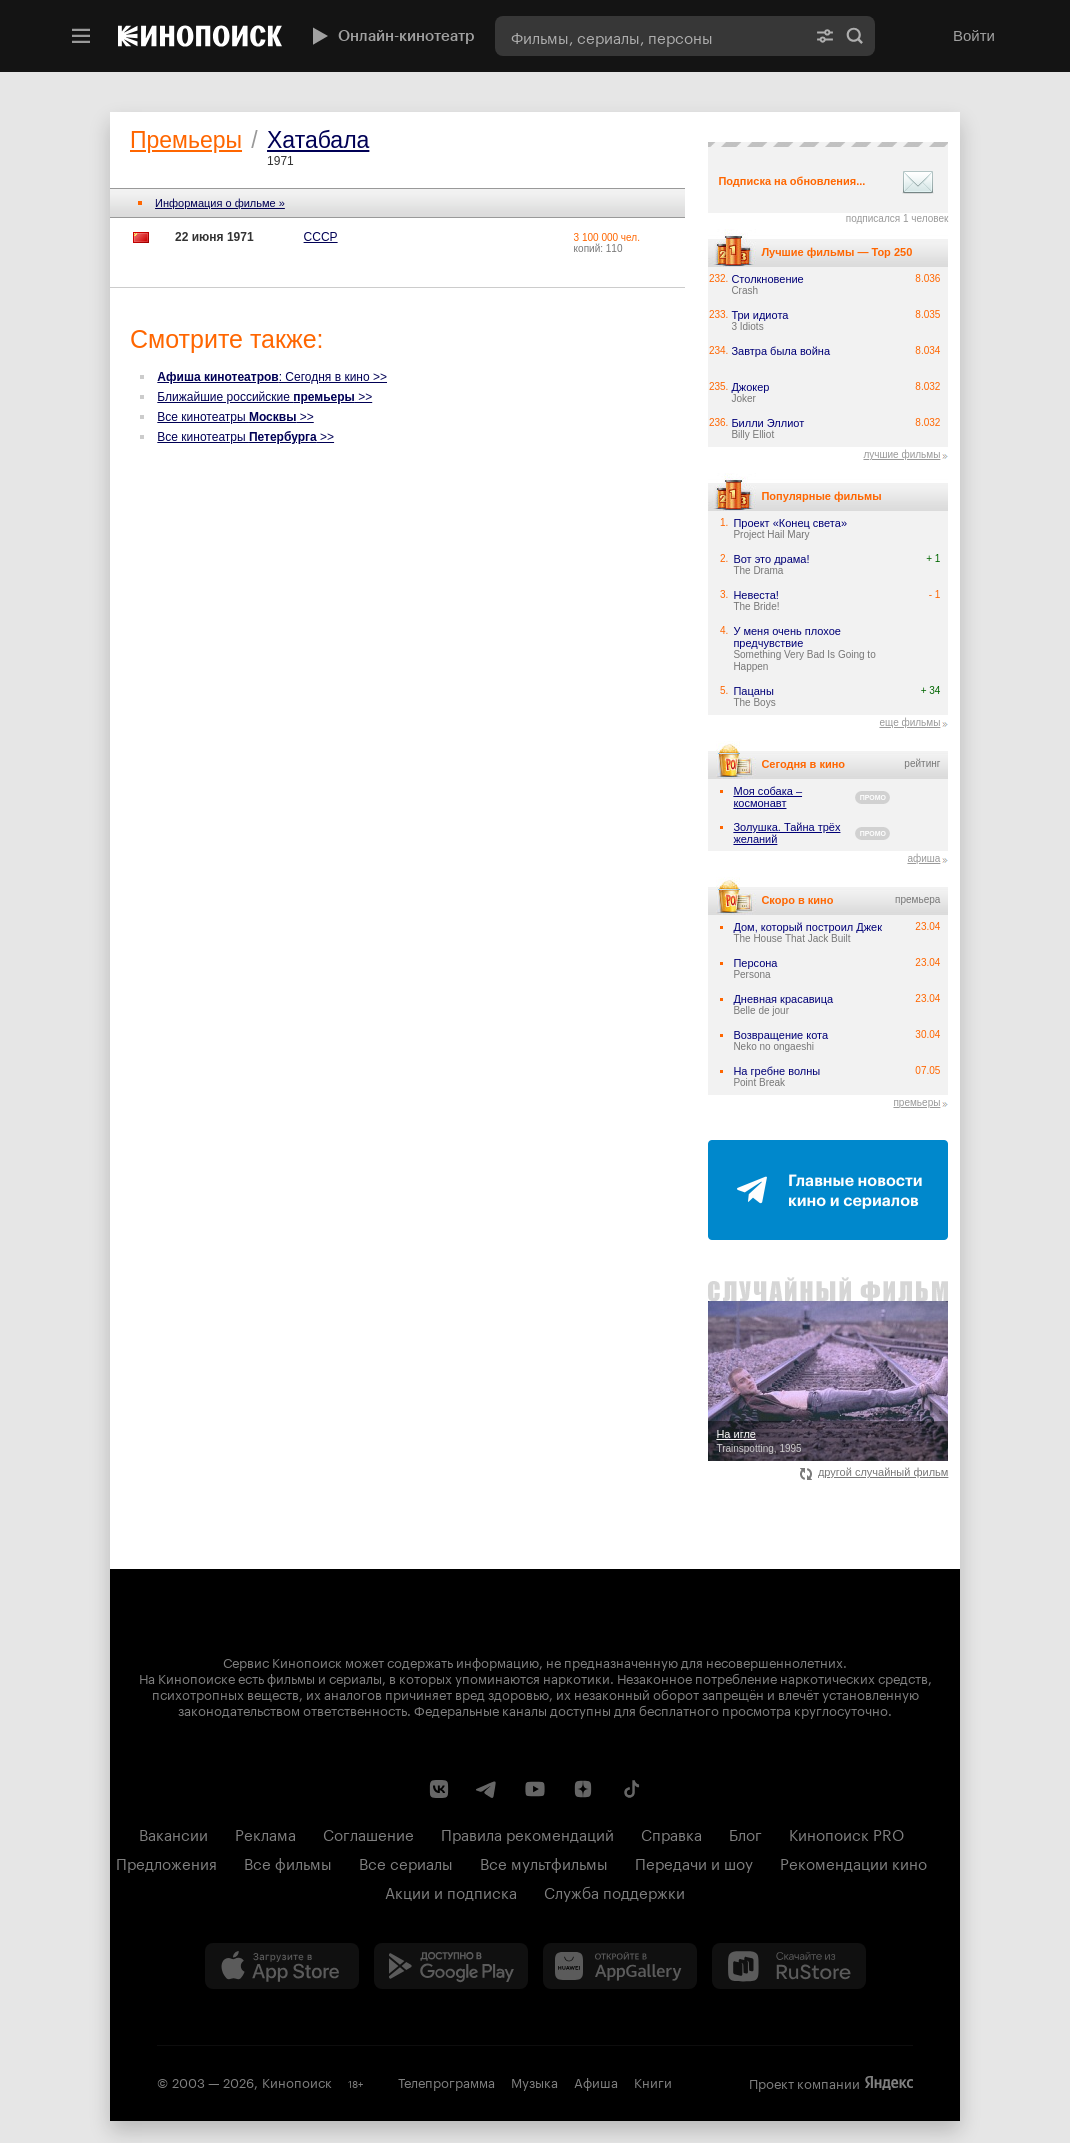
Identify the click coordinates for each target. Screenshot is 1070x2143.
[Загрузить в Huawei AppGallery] (620, 1966)
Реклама (265, 1833)
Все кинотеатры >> (235, 417)
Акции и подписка (451, 1891)
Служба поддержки (614, 1891)
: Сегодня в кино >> (272, 377)
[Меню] (81, 36)
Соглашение (368, 1833)
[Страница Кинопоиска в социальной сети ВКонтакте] (439, 1789)
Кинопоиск (297, 2081)
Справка (671, 1833)
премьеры (916, 1102)
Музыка (534, 2081)
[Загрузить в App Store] (282, 1966)
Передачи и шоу (694, 1862)
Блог (745, 1833)
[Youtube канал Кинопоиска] (535, 1789)
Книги (653, 2081)
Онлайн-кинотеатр (391, 36)
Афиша (596, 2081)
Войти (974, 35)
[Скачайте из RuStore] (789, 1966)
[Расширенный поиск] (825, 36)
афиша (923, 858)
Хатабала (318, 140)
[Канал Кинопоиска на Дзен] (583, 1789)
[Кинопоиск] (200, 36)
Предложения (166, 1862)
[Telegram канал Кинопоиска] (487, 1789)
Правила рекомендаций (527, 1833)
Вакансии (173, 1833)
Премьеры (186, 140)
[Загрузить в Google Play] (451, 1966)
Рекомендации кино (853, 1862)
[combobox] (650, 36)
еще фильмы (909, 722)
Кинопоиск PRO (846, 1833)
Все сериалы (406, 1862)
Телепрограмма (446, 2081)
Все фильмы (288, 1862)
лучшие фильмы (901, 454)
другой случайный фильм (874, 1472)
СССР (321, 237)
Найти (855, 36)
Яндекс (889, 2083)
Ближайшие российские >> (264, 397)
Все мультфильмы (544, 1862)
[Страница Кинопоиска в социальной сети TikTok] (631, 1789)
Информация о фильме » (220, 203)
